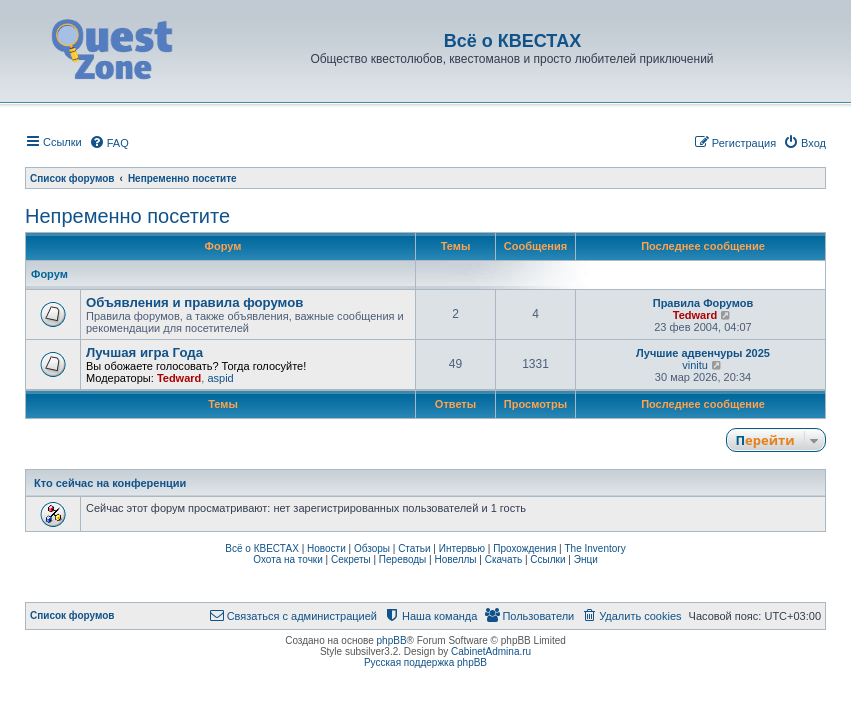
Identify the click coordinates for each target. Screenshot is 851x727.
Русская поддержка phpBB (425, 662)
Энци (586, 559)
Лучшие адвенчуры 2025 (703, 353)
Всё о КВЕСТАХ (262, 548)
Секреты (351, 559)
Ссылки (547, 559)
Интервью (462, 548)
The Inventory (595, 548)
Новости (326, 548)
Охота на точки (288, 559)
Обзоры (372, 548)
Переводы (402, 559)
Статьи (414, 548)
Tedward (695, 315)
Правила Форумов (703, 303)
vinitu (695, 365)
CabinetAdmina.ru (491, 651)
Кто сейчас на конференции (110, 483)
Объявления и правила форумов (194, 302)
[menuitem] (109, 143)
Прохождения (524, 548)
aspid (220, 378)
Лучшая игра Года (144, 352)
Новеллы (455, 559)
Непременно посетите (127, 216)
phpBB (392, 640)
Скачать (504, 559)
